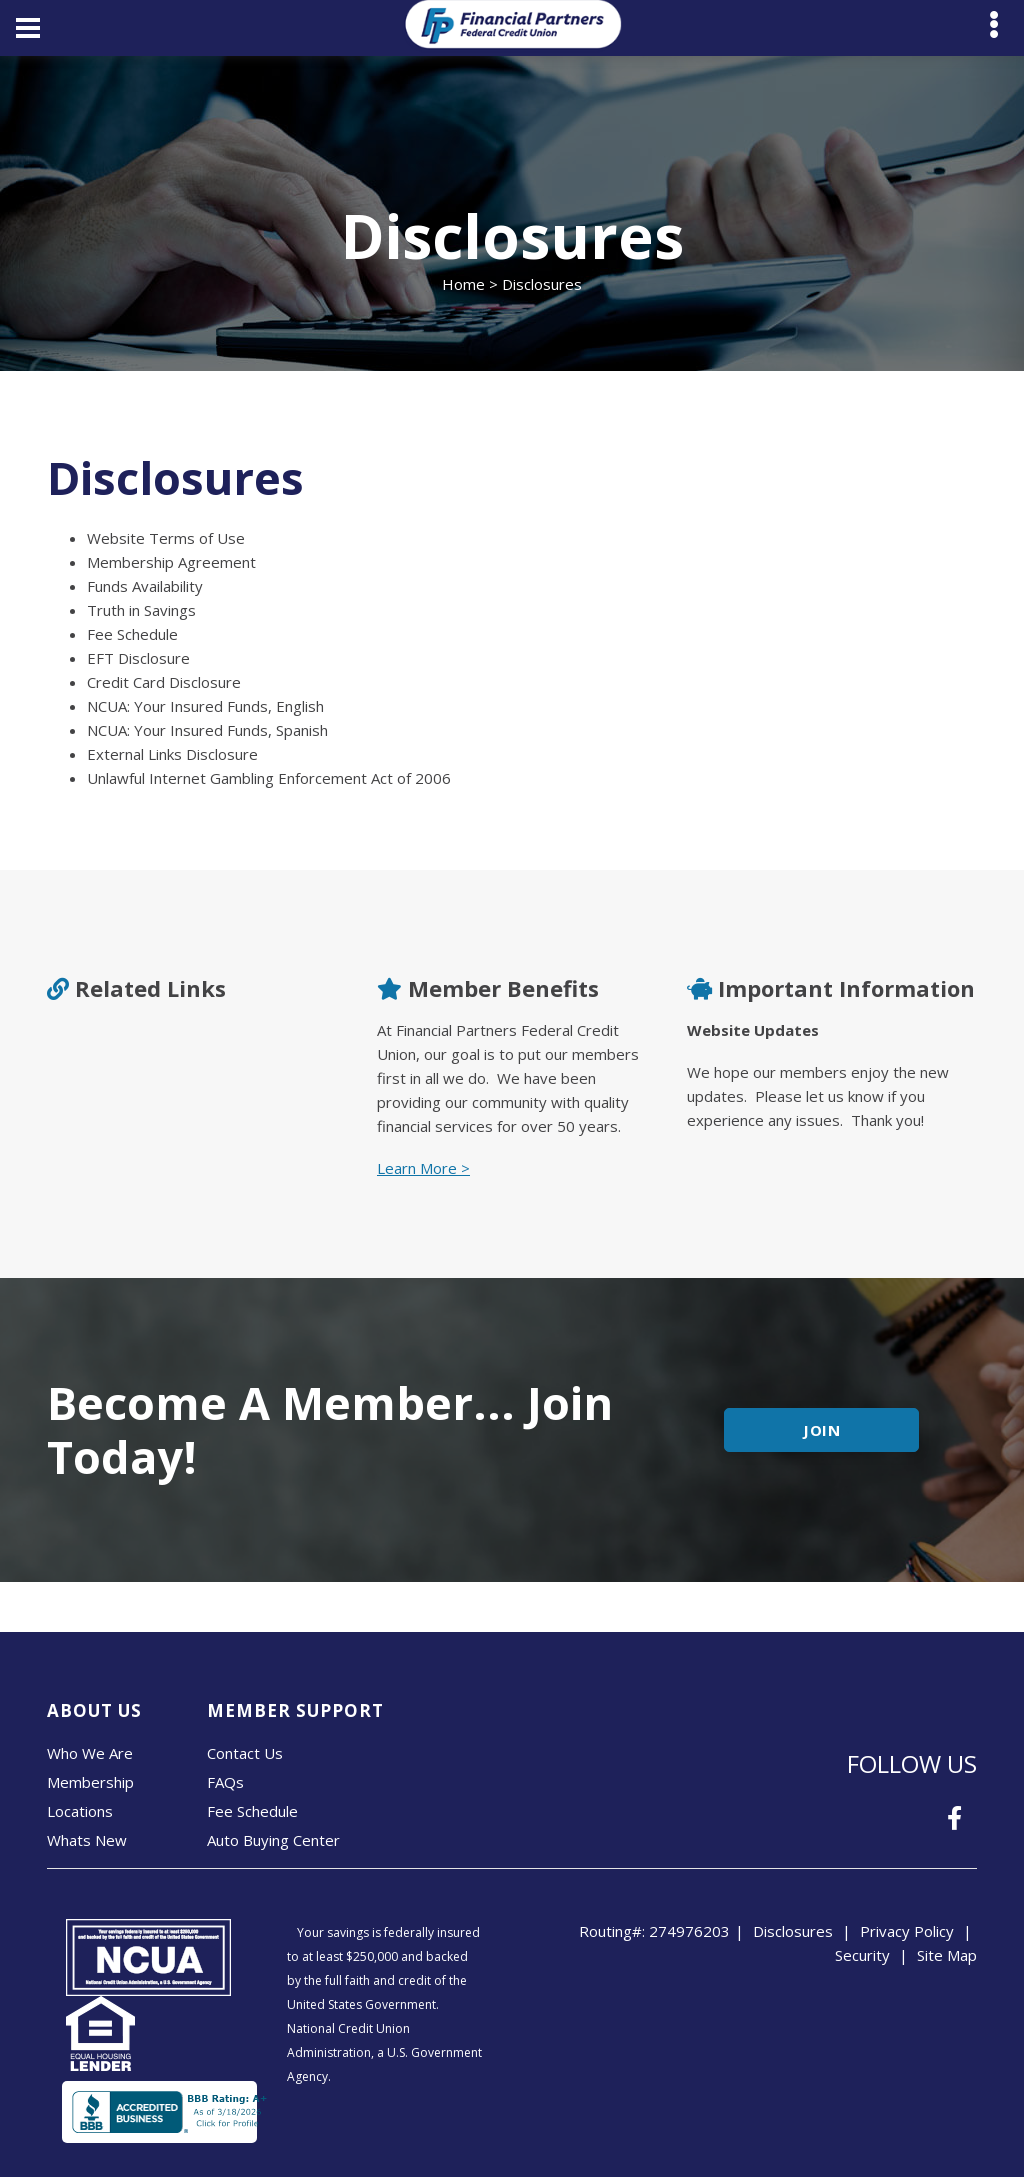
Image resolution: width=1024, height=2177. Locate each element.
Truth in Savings (141, 610)
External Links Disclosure (172, 754)
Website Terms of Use (166, 538)
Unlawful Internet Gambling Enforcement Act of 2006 (269, 778)
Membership (90, 1782)
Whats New (87, 1840)
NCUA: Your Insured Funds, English (205, 706)
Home (463, 284)
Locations (80, 1811)
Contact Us (245, 1753)
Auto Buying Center (273, 1840)
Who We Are (90, 1753)
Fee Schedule (132, 634)
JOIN (822, 1430)
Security (862, 1955)
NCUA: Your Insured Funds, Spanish (207, 730)
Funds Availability (145, 586)
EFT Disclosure (138, 658)
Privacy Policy (907, 1931)
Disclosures (793, 1931)
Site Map (947, 1955)
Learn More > (423, 1168)
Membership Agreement (171, 562)
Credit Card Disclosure (164, 682)
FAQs (225, 1782)
